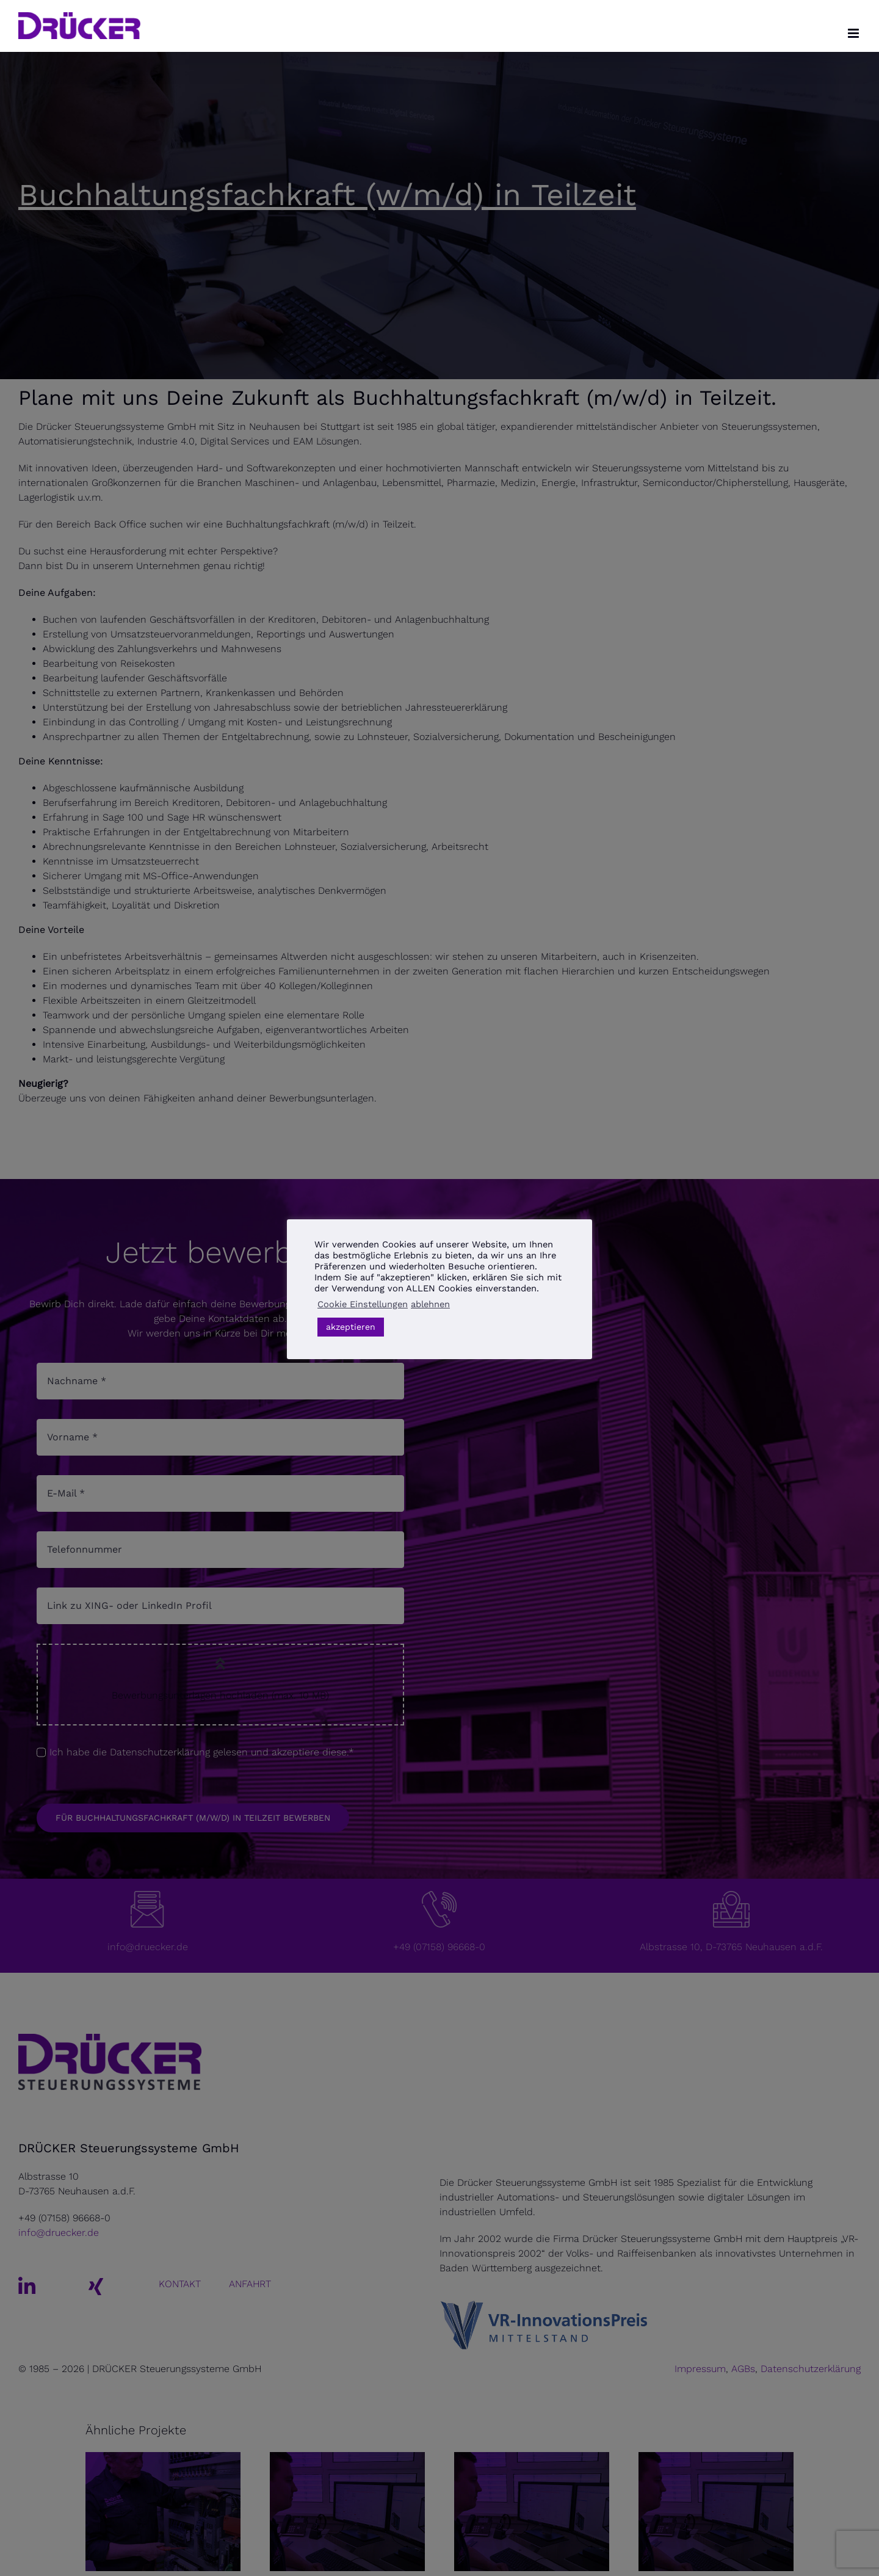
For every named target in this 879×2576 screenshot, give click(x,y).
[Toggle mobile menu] (854, 33)
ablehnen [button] (430, 1304)
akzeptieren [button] (350, 1327)
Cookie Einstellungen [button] (362, 1304)
